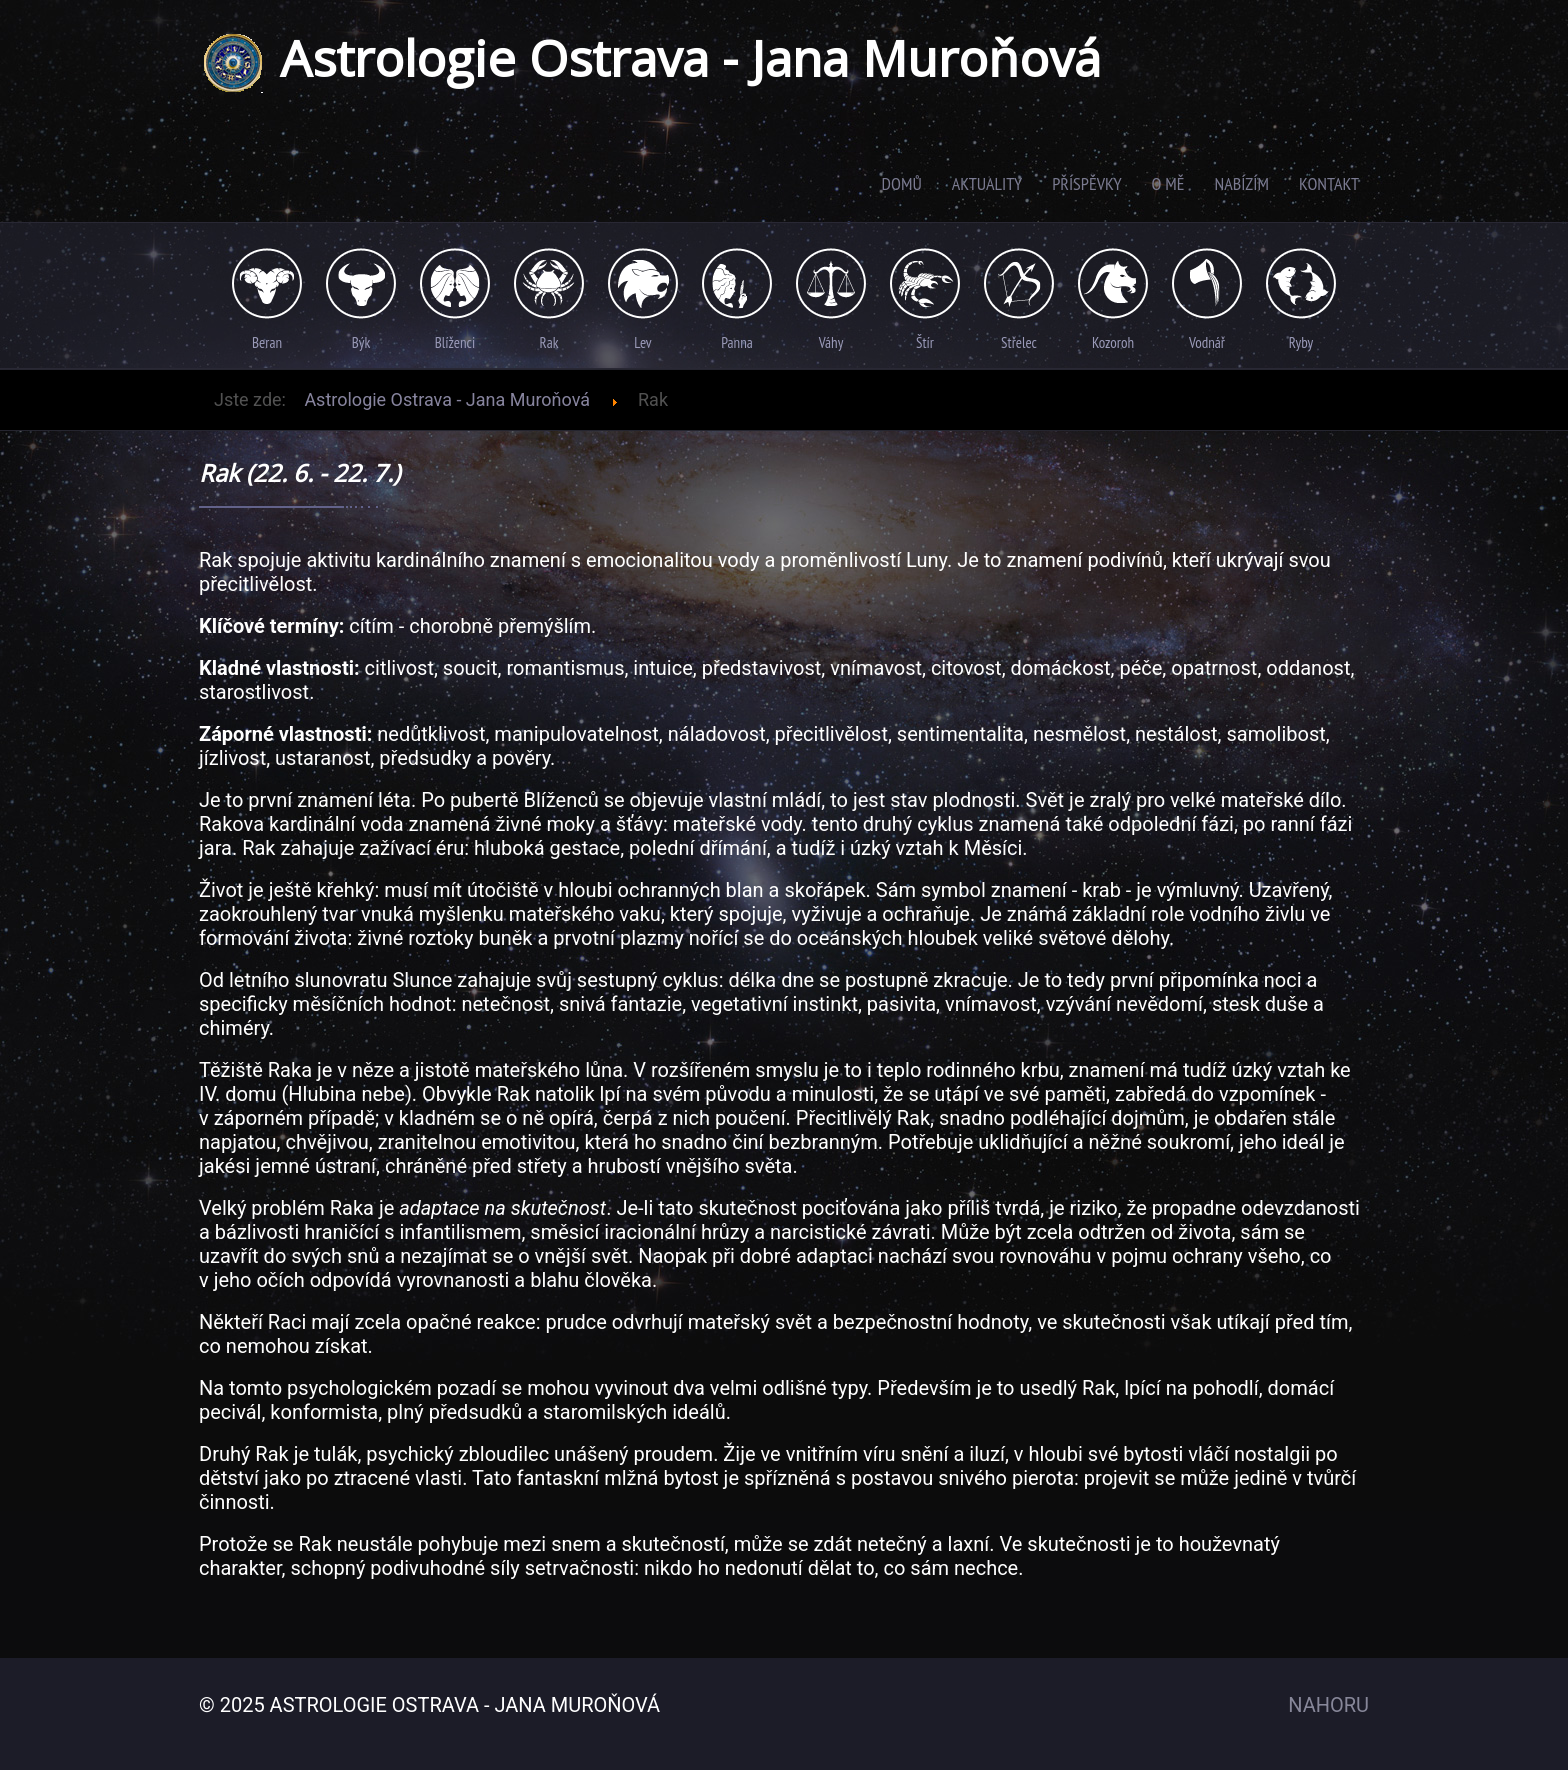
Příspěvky (1086, 183)
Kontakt (1329, 183)
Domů (902, 183)
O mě (1168, 183)
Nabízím (1242, 183)
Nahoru (1328, 1705)
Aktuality (987, 183)
